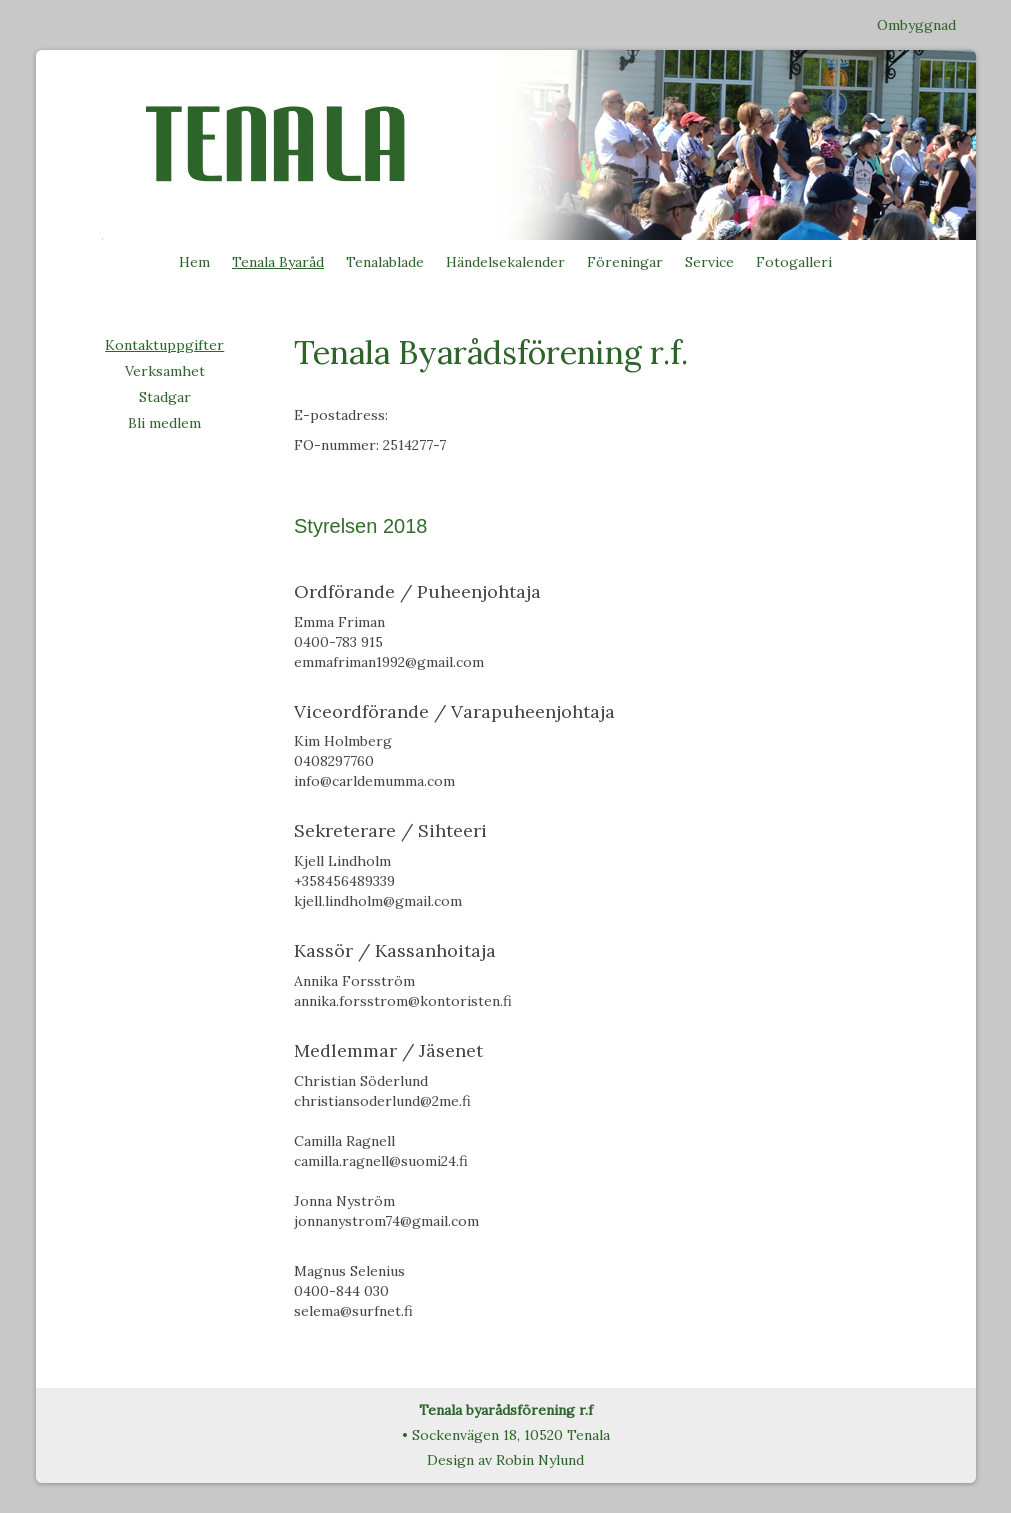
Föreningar (625, 262)
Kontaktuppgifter (164, 345)
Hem (194, 262)
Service (709, 262)
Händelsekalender (505, 262)
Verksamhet (165, 371)
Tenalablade (385, 262)
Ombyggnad (916, 25)
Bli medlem (164, 423)
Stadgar (165, 397)
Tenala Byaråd (278, 262)
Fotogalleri (794, 262)
